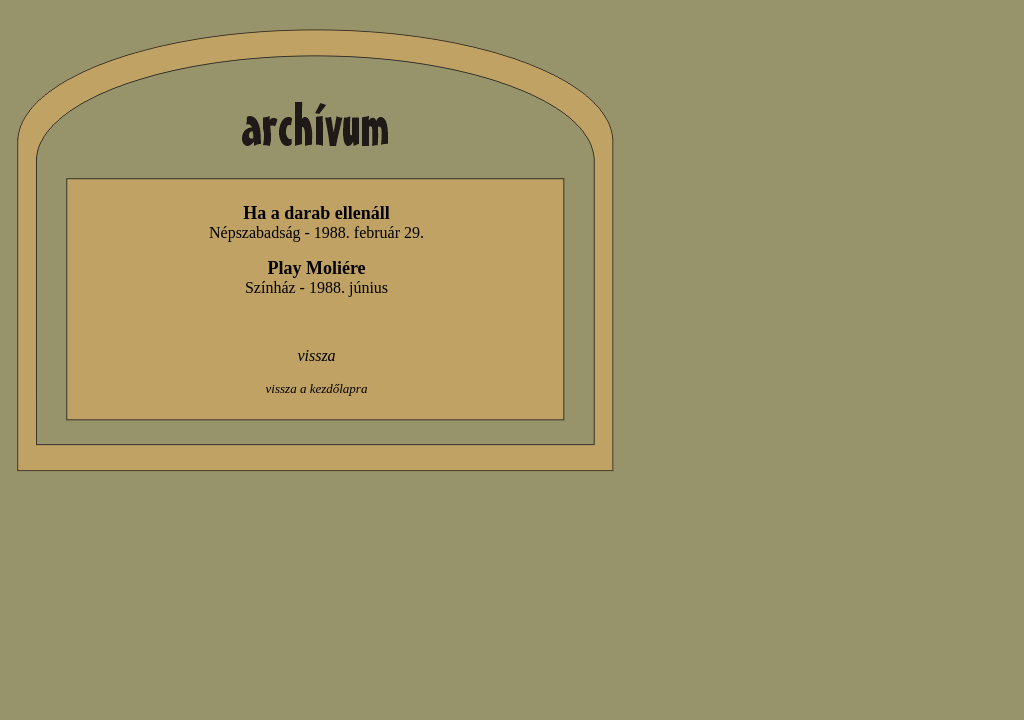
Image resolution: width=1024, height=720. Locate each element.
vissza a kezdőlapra (317, 388)
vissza (316, 355)
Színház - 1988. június (316, 287)
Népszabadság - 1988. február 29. (316, 232)
